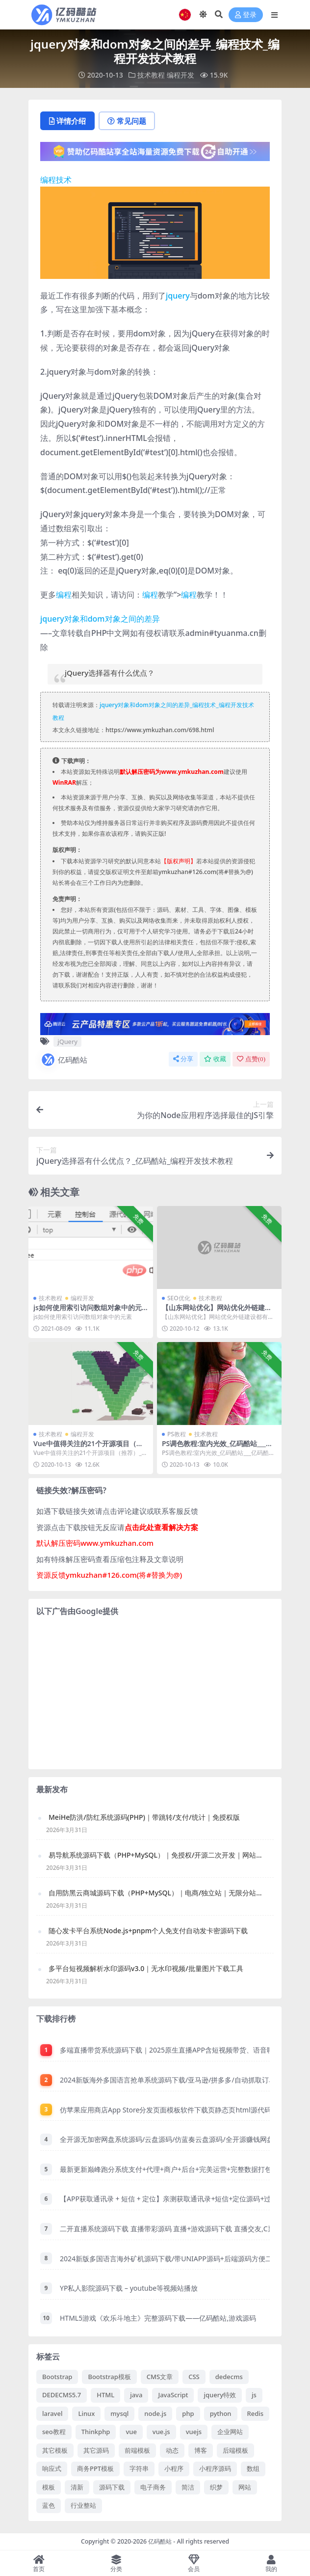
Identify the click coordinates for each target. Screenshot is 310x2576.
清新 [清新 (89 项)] (77, 2487)
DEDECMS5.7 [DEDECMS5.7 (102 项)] (61, 2394)
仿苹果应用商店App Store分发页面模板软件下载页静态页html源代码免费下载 (179, 2109)
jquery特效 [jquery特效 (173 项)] (220, 2394)
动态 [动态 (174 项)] (172, 2450)
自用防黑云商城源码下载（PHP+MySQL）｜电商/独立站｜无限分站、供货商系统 (156, 1892)
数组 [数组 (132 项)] (253, 2468)
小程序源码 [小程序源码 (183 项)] (215, 2468)
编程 (64, 594)
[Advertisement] (155, 1692)
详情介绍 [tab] (67, 121)
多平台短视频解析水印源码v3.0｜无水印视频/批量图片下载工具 (146, 1968)
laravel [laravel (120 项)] (52, 2413)
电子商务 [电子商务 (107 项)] (153, 2487)
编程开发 (180, 75)
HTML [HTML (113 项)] (105, 2394)
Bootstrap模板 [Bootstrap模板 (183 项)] (109, 2376)
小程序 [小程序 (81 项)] (173, 2468)
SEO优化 (178, 1298)
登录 (246, 15)
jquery (178, 295)
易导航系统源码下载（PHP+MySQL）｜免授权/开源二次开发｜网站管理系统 (156, 1855)
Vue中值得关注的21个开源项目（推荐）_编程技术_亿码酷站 (88, 1447)
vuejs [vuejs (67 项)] (194, 2431)
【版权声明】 (178, 861)
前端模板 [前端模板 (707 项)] (137, 2450)
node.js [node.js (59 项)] (155, 2413)
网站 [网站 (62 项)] (244, 2487)
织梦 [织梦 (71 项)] (216, 2487)
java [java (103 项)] (136, 2394)
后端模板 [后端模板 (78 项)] (235, 2450)
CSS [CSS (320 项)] (194, 2376)
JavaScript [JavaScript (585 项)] (173, 2394)
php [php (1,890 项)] (188, 2413)
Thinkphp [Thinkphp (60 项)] (95, 2431)
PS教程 (176, 1434)
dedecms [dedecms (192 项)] (229, 2376)
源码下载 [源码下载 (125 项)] (112, 2487)
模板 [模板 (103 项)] (48, 2487)
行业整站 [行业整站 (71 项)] (83, 2505)
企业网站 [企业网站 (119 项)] (230, 2431)
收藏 (215, 1059)
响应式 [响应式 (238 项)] (51, 2468)
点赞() (251, 1059)
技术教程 (151, 75)
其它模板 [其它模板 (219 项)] (55, 2450)
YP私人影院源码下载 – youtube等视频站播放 (129, 2288)
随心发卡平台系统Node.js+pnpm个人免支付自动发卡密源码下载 (148, 1930)
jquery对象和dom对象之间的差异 (100, 618)
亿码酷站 (63, 1060)
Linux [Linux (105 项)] (86, 2413)
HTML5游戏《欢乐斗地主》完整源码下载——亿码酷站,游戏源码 (158, 2318)
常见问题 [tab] (126, 121)
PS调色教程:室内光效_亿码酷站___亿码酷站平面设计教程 (217, 1447)
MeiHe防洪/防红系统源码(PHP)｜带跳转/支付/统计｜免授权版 (144, 1817)
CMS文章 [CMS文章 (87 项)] (160, 2376)
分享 (183, 1059)
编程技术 (56, 179)
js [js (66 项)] (254, 2394)
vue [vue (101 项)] (131, 2431)
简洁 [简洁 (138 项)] (187, 2487)
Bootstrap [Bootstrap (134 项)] (57, 2376)
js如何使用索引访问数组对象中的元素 (87, 1311)
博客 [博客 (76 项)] (200, 2450)
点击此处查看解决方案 (161, 1527)
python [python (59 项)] (221, 2413)
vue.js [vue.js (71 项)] (161, 2431)
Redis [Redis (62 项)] (255, 2413)
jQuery (67, 1041)
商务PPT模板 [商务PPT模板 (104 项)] (95, 2468)
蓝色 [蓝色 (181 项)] (48, 2505)
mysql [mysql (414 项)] (119, 2413)
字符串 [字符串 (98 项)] (139, 2468)
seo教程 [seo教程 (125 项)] (54, 2431)
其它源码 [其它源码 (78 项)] (96, 2450)
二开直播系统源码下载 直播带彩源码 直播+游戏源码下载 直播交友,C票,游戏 (175, 2228)
